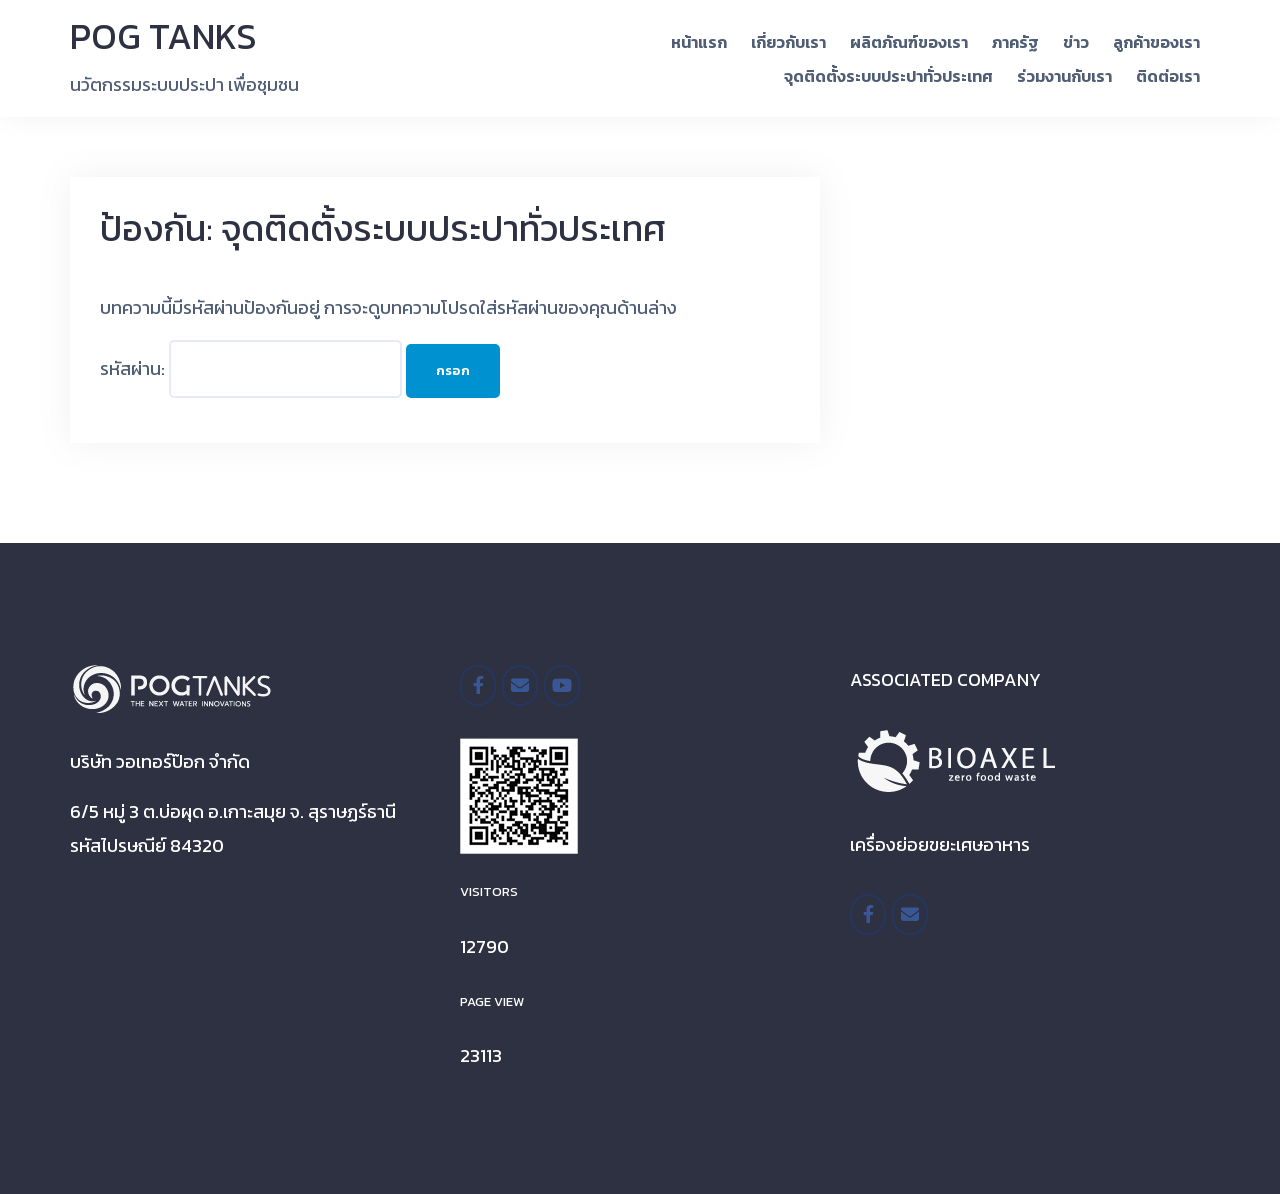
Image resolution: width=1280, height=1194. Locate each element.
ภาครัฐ (1015, 42)
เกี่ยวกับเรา (788, 42)
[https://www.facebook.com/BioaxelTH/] (868, 914)
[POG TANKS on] (603, 686)
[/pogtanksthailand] (478, 685)
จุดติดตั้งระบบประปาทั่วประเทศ (888, 76)
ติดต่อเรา (1168, 76)
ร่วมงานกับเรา (1064, 76)
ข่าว (1076, 42)
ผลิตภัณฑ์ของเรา (909, 42)
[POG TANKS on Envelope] (520, 685)
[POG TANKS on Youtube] (562, 685)
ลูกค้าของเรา (1156, 42)
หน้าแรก (699, 42)
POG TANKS (163, 36)
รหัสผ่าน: (251, 368)
